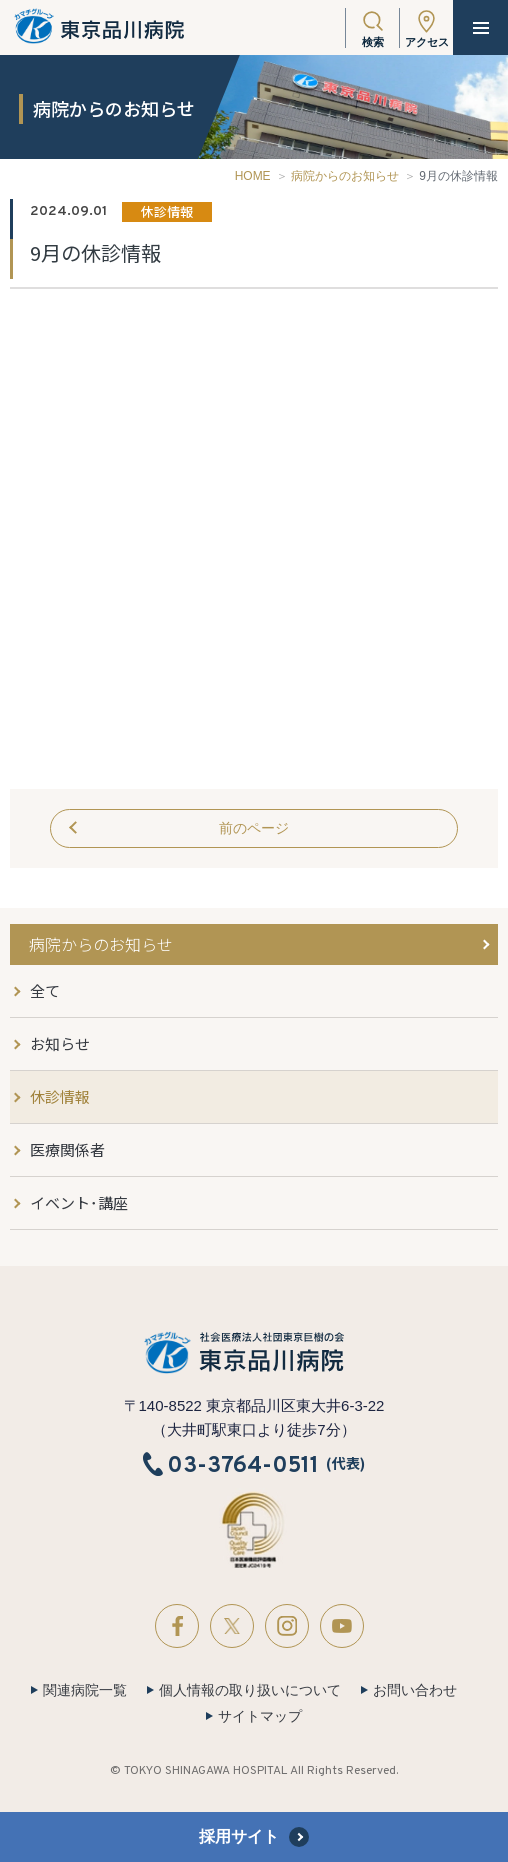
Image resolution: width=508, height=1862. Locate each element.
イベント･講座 (79, 1202)
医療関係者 (67, 1149)
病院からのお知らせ (345, 176)
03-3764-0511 (243, 1465)
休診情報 (60, 1096)
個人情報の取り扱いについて (250, 1690)
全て (45, 990)
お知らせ (60, 1043)
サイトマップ (260, 1716)
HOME (253, 176)
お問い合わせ (415, 1690)
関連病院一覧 (85, 1690)
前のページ (254, 828)
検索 (373, 42)
